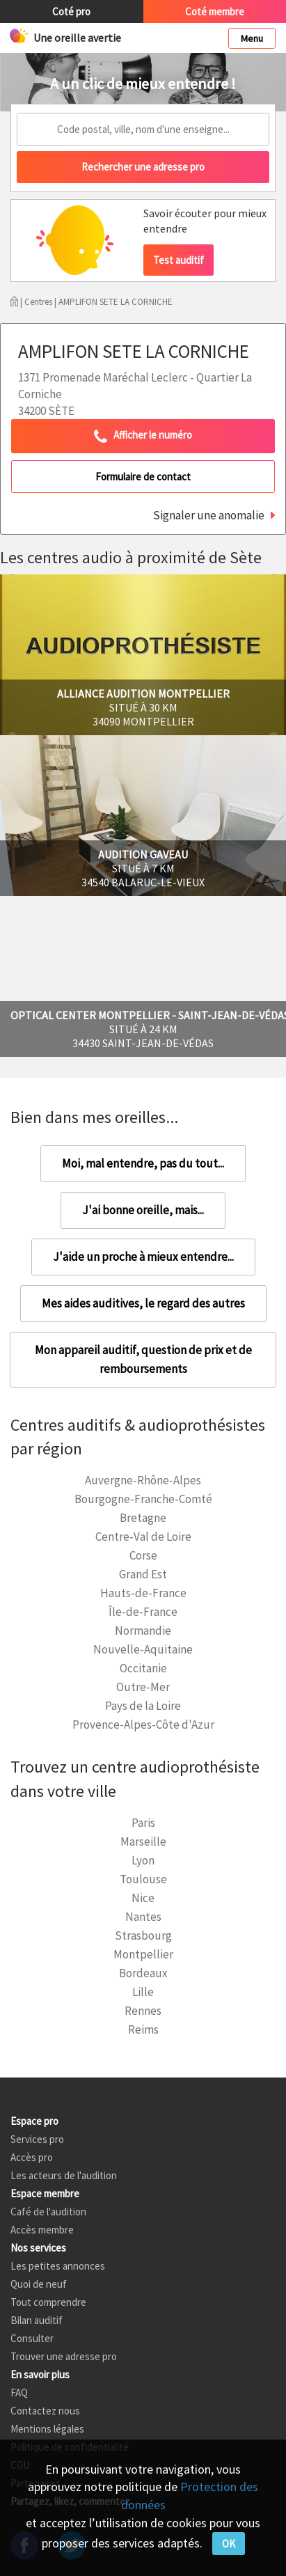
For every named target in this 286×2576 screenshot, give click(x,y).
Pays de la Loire (143, 1705)
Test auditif (178, 260)
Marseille (143, 1841)
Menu (252, 38)
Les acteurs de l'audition (63, 2175)
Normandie (143, 1630)
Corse (143, 1555)
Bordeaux (143, 1973)
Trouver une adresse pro (63, 2356)
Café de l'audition (48, 2211)
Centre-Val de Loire (143, 1536)
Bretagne (143, 1517)
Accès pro (31, 2157)
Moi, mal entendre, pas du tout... (143, 1163)
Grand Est (143, 1574)
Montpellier (143, 1954)
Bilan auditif (36, 2320)
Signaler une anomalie (208, 515)
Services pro (37, 2139)
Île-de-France (143, 1611)
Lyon (143, 1860)
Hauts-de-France (143, 1593)
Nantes (143, 1916)
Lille (143, 1992)
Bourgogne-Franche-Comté (143, 1499)
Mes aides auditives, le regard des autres (143, 1303)
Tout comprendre (48, 2302)
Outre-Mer (143, 1687)
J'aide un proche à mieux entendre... (143, 1256)
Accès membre (42, 2229)
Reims (143, 2029)
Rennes (143, 2010)
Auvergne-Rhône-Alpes (143, 1480)
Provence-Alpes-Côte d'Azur (143, 1724)
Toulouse (143, 1879)
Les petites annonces (57, 2265)
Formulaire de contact (143, 476)
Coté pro (71, 11)
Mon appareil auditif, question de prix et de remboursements (143, 1359)
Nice (143, 1898)
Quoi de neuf (38, 2284)
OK (228, 2543)
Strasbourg (143, 1935)
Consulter (32, 2338)
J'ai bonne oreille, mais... (143, 1210)
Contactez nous (45, 2410)
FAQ (19, 2392)
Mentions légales (47, 2428)
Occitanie (143, 1668)
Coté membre (214, 11)
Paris (143, 1822)
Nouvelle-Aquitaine (143, 1649)
